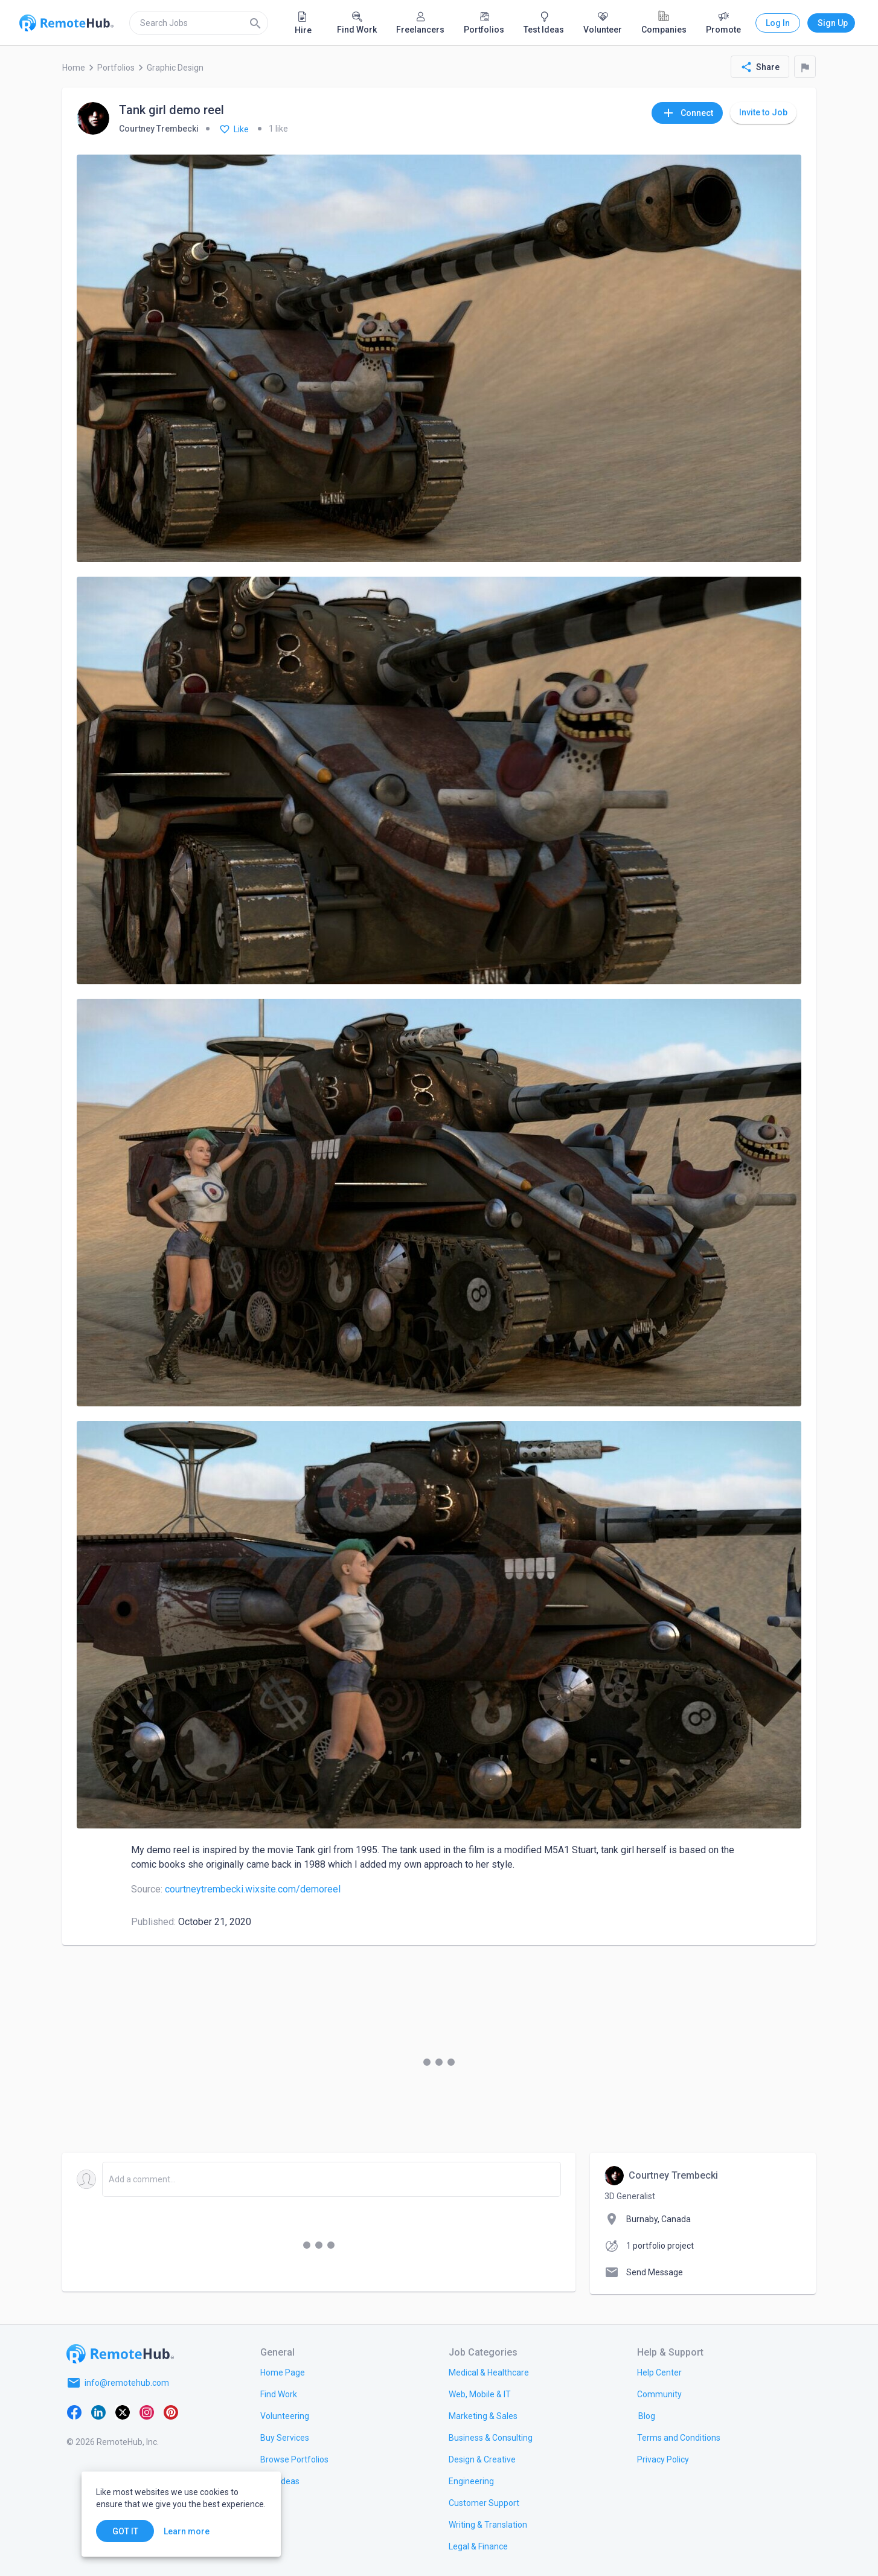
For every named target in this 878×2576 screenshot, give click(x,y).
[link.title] (283, 2372)
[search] (198, 23)
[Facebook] (74, 2412)
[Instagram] (147, 2412)
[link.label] (659, 2372)
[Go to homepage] (120, 2353)
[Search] (255, 23)
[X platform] (123, 2412)
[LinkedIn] (98, 2412)
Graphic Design (175, 67)
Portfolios (116, 67)
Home (73, 67)
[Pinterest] (171, 2412)
